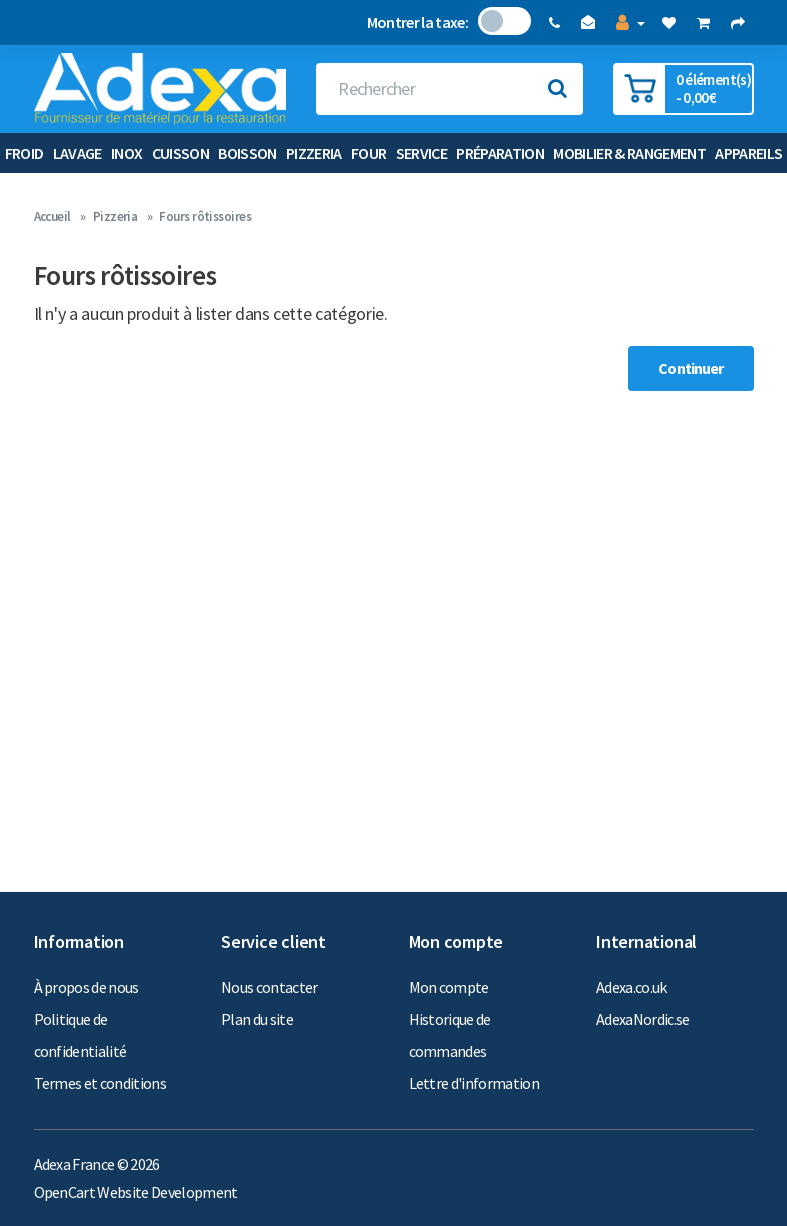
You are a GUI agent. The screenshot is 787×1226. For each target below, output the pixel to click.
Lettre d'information (474, 1083)
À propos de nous (86, 987)
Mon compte (449, 987)
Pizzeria (314, 153)
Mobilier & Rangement (629, 153)
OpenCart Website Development (136, 1192)
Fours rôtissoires (205, 216)
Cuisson (180, 153)
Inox (126, 153)
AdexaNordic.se (643, 1019)
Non (491, 21)
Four (368, 153)
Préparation (500, 153)
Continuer (690, 368)
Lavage (77, 153)
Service (421, 153)
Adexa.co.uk (631, 987)
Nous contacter (269, 987)
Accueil (52, 216)
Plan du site (257, 1019)
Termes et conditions (100, 1083)
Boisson (247, 153)
